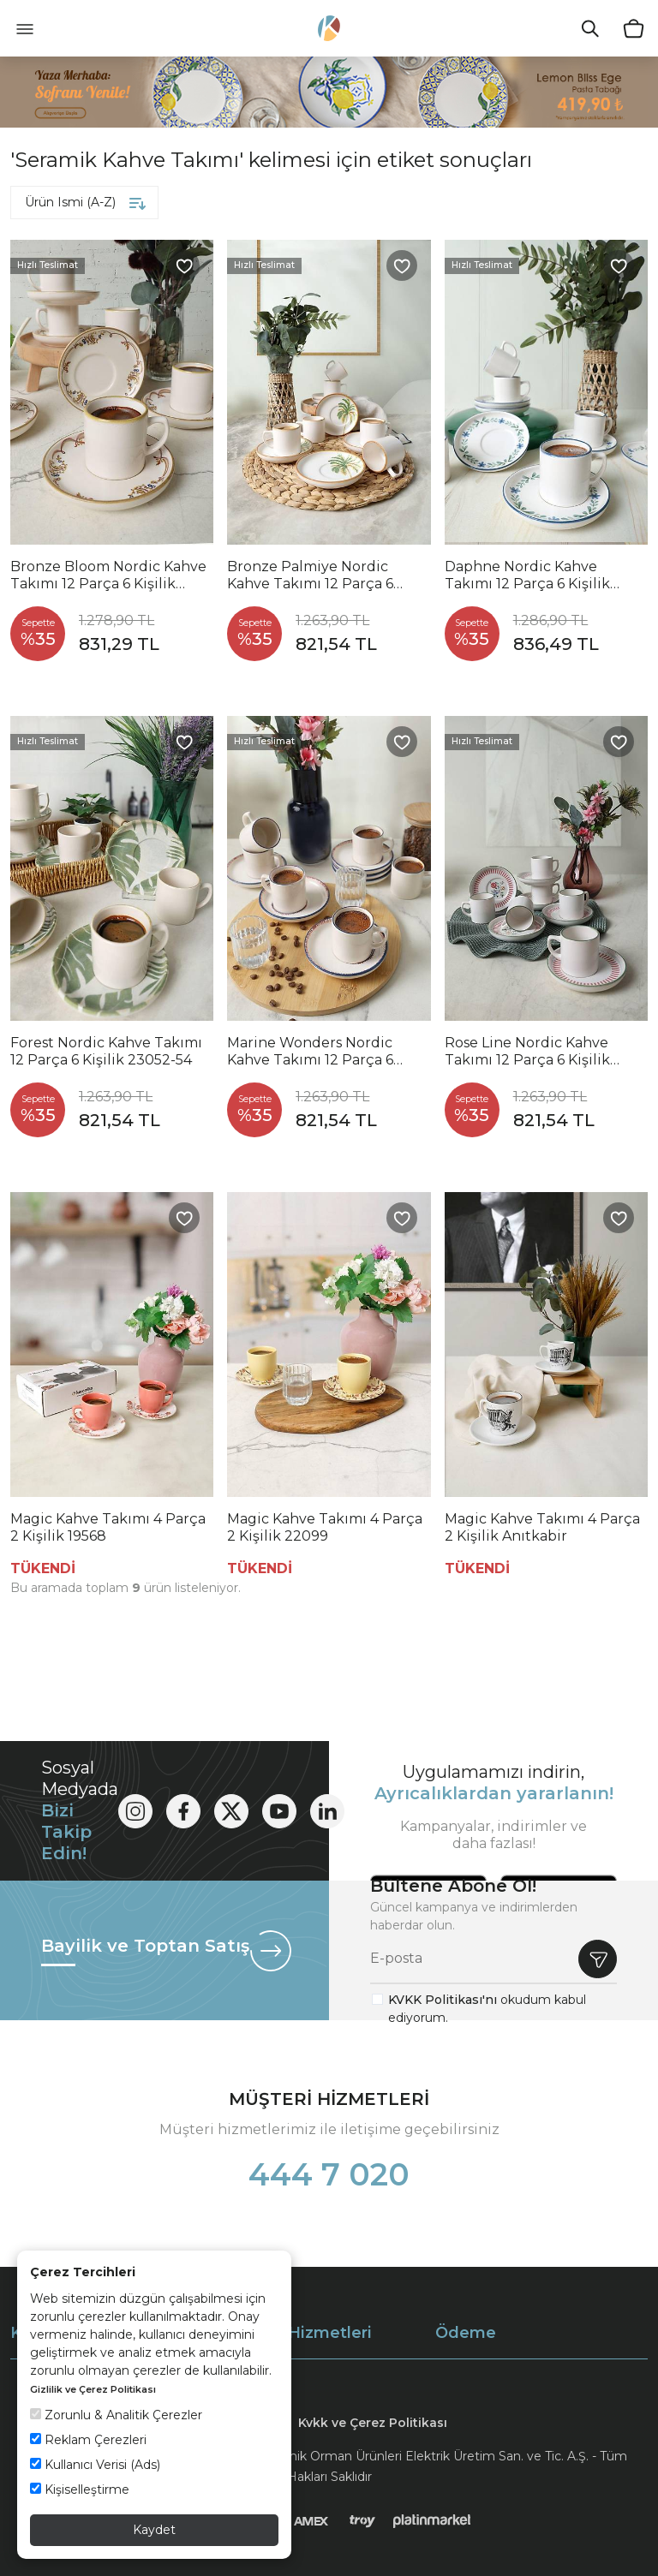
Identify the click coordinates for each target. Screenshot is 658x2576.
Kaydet (154, 2529)
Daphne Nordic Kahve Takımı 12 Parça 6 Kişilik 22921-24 (527, 575)
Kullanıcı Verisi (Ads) (95, 2464)
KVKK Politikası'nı (442, 1999)
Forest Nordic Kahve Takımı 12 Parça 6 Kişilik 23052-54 (106, 1051)
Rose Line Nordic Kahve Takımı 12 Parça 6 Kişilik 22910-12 (527, 1052)
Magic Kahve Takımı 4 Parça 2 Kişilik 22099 (324, 1527)
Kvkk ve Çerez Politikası (372, 2422)
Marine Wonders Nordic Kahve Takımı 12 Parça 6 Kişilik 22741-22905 (310, 1052)
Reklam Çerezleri (88, 2440)
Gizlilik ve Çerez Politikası (93, 2389)
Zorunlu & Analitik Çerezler (116, 2415)
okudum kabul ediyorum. (487, 2008)
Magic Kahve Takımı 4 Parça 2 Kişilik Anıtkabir (542, 1527)
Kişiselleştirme (79, 2489)
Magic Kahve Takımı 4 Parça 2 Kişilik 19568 (108, 1527)
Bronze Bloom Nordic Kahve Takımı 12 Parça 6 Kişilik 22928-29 (108, 575)
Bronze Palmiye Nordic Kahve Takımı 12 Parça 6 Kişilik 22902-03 (310, 575)
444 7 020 (329, 2174)
